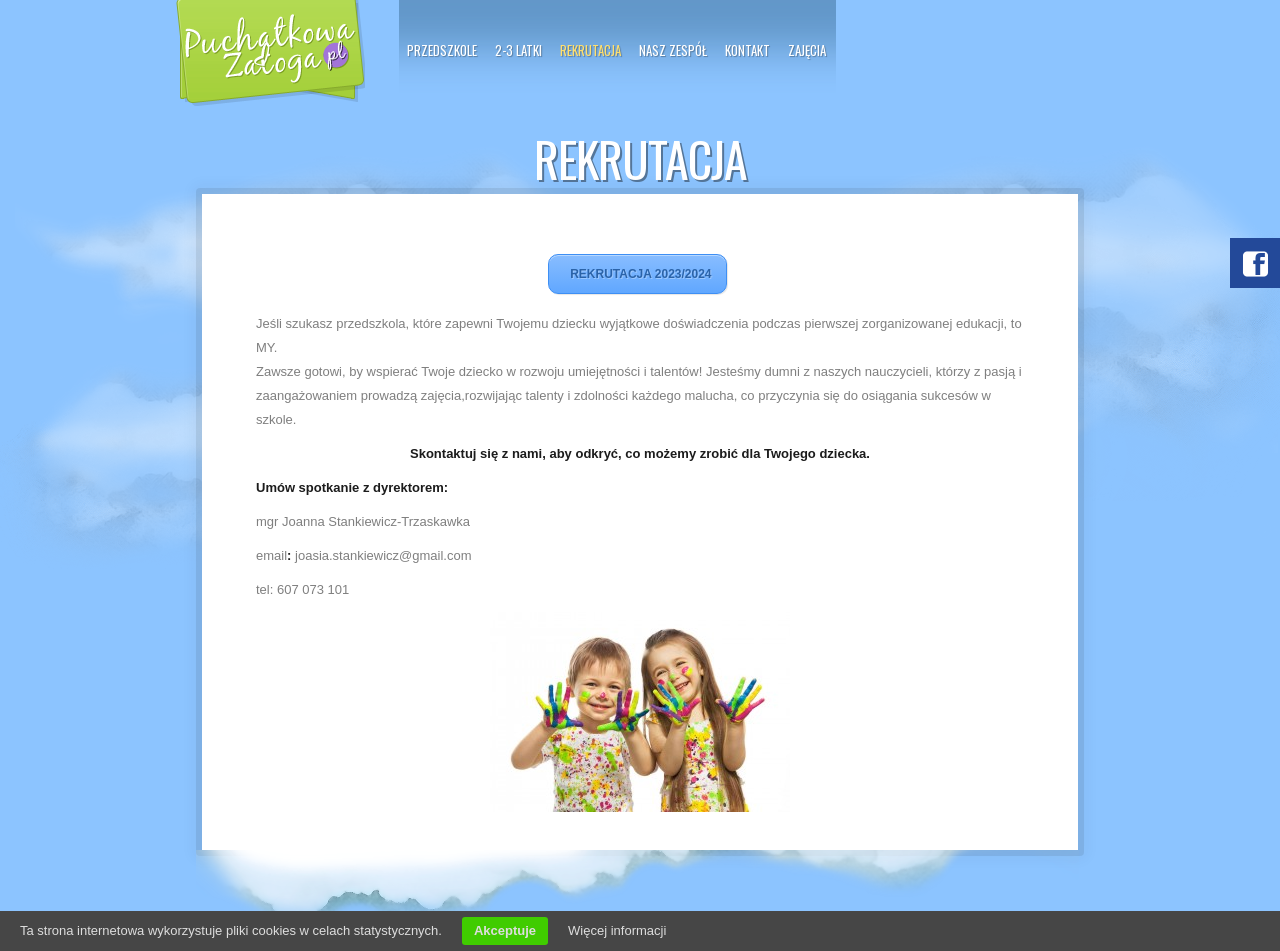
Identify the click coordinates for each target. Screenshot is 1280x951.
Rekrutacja (590, 50)
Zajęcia (807, 50)
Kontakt (747, 50)
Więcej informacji (617, 930)
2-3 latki (518, 50)
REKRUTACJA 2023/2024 (637, 274)
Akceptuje (505, 930)
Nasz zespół (673, 50)
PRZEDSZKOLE (442, 50)
